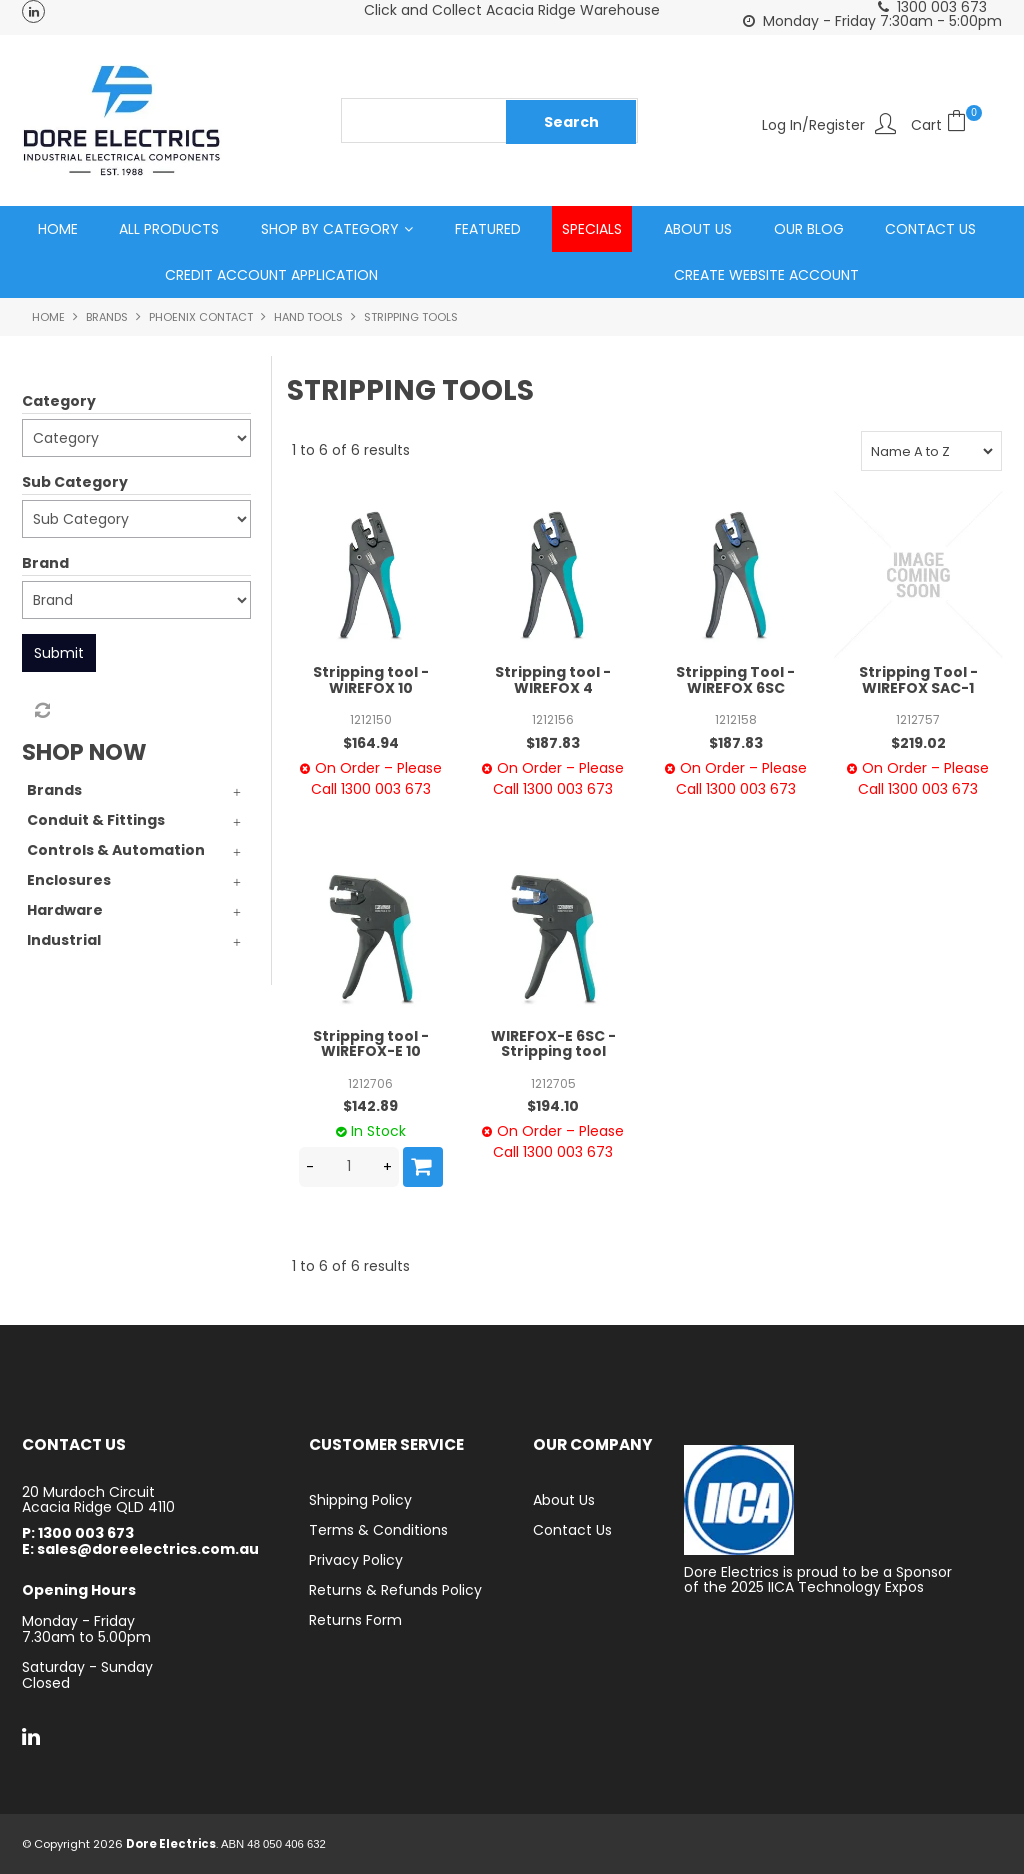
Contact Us (930, 229)
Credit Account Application (271, 275)
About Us (698, 229)
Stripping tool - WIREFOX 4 (553, 680)
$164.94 (371, 743)
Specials (592, 229)
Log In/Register (813, 123)
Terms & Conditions (378, 1530)
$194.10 (553, 1106)
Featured (488, 229)
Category (59, 401)
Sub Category (75, 482)
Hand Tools (308, 317)
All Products (169, 229)
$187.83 (553, 743)
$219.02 (918, 743)
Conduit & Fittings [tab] (96, 820)
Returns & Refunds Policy (395, 1590)
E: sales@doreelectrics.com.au (140, 1549)
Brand (45, 563)
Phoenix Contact (201, 317)
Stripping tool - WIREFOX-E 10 (371, 1043)
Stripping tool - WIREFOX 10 (371, 680)
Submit (59, 653)
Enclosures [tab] (69, 880)
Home (58, 229)
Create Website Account (766, 275)
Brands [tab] (54, 790)
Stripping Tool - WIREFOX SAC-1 (918, 680)
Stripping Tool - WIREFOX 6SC (735, 680)
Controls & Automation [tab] (116, 850)
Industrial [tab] (64, 940)
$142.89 (370, 1106)
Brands (107, 317)
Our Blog (809, 229)
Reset (41, 711)
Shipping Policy (360, 1500)
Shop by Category (330, 229)
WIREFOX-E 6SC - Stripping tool (553, 1043)
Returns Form (355, 1620)
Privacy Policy (356, 1560)
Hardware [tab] (65, 910)
